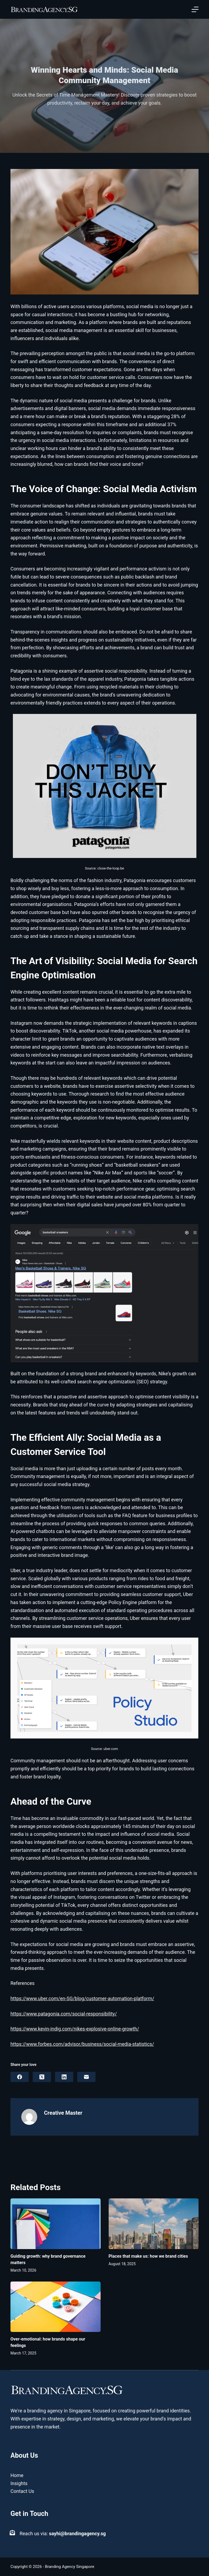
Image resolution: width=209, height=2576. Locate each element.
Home (16, 2475)
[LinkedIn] (64, 2077)
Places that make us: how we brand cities (148, 2256)
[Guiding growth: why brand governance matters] (55, 2223)
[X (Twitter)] (42, 2077)
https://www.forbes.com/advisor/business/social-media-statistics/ (82, 2044)
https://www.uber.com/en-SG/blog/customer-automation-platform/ (82, 1998)
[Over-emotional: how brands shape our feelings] (55, 2307)
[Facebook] (19, 2077)
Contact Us (22, 2491)
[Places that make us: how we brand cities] (154, 2223)
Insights (19, 2483)
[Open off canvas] (195, 9)
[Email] (86, 2077)
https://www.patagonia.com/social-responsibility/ (63, 2014)
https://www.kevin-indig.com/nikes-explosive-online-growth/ (74, 2029)
